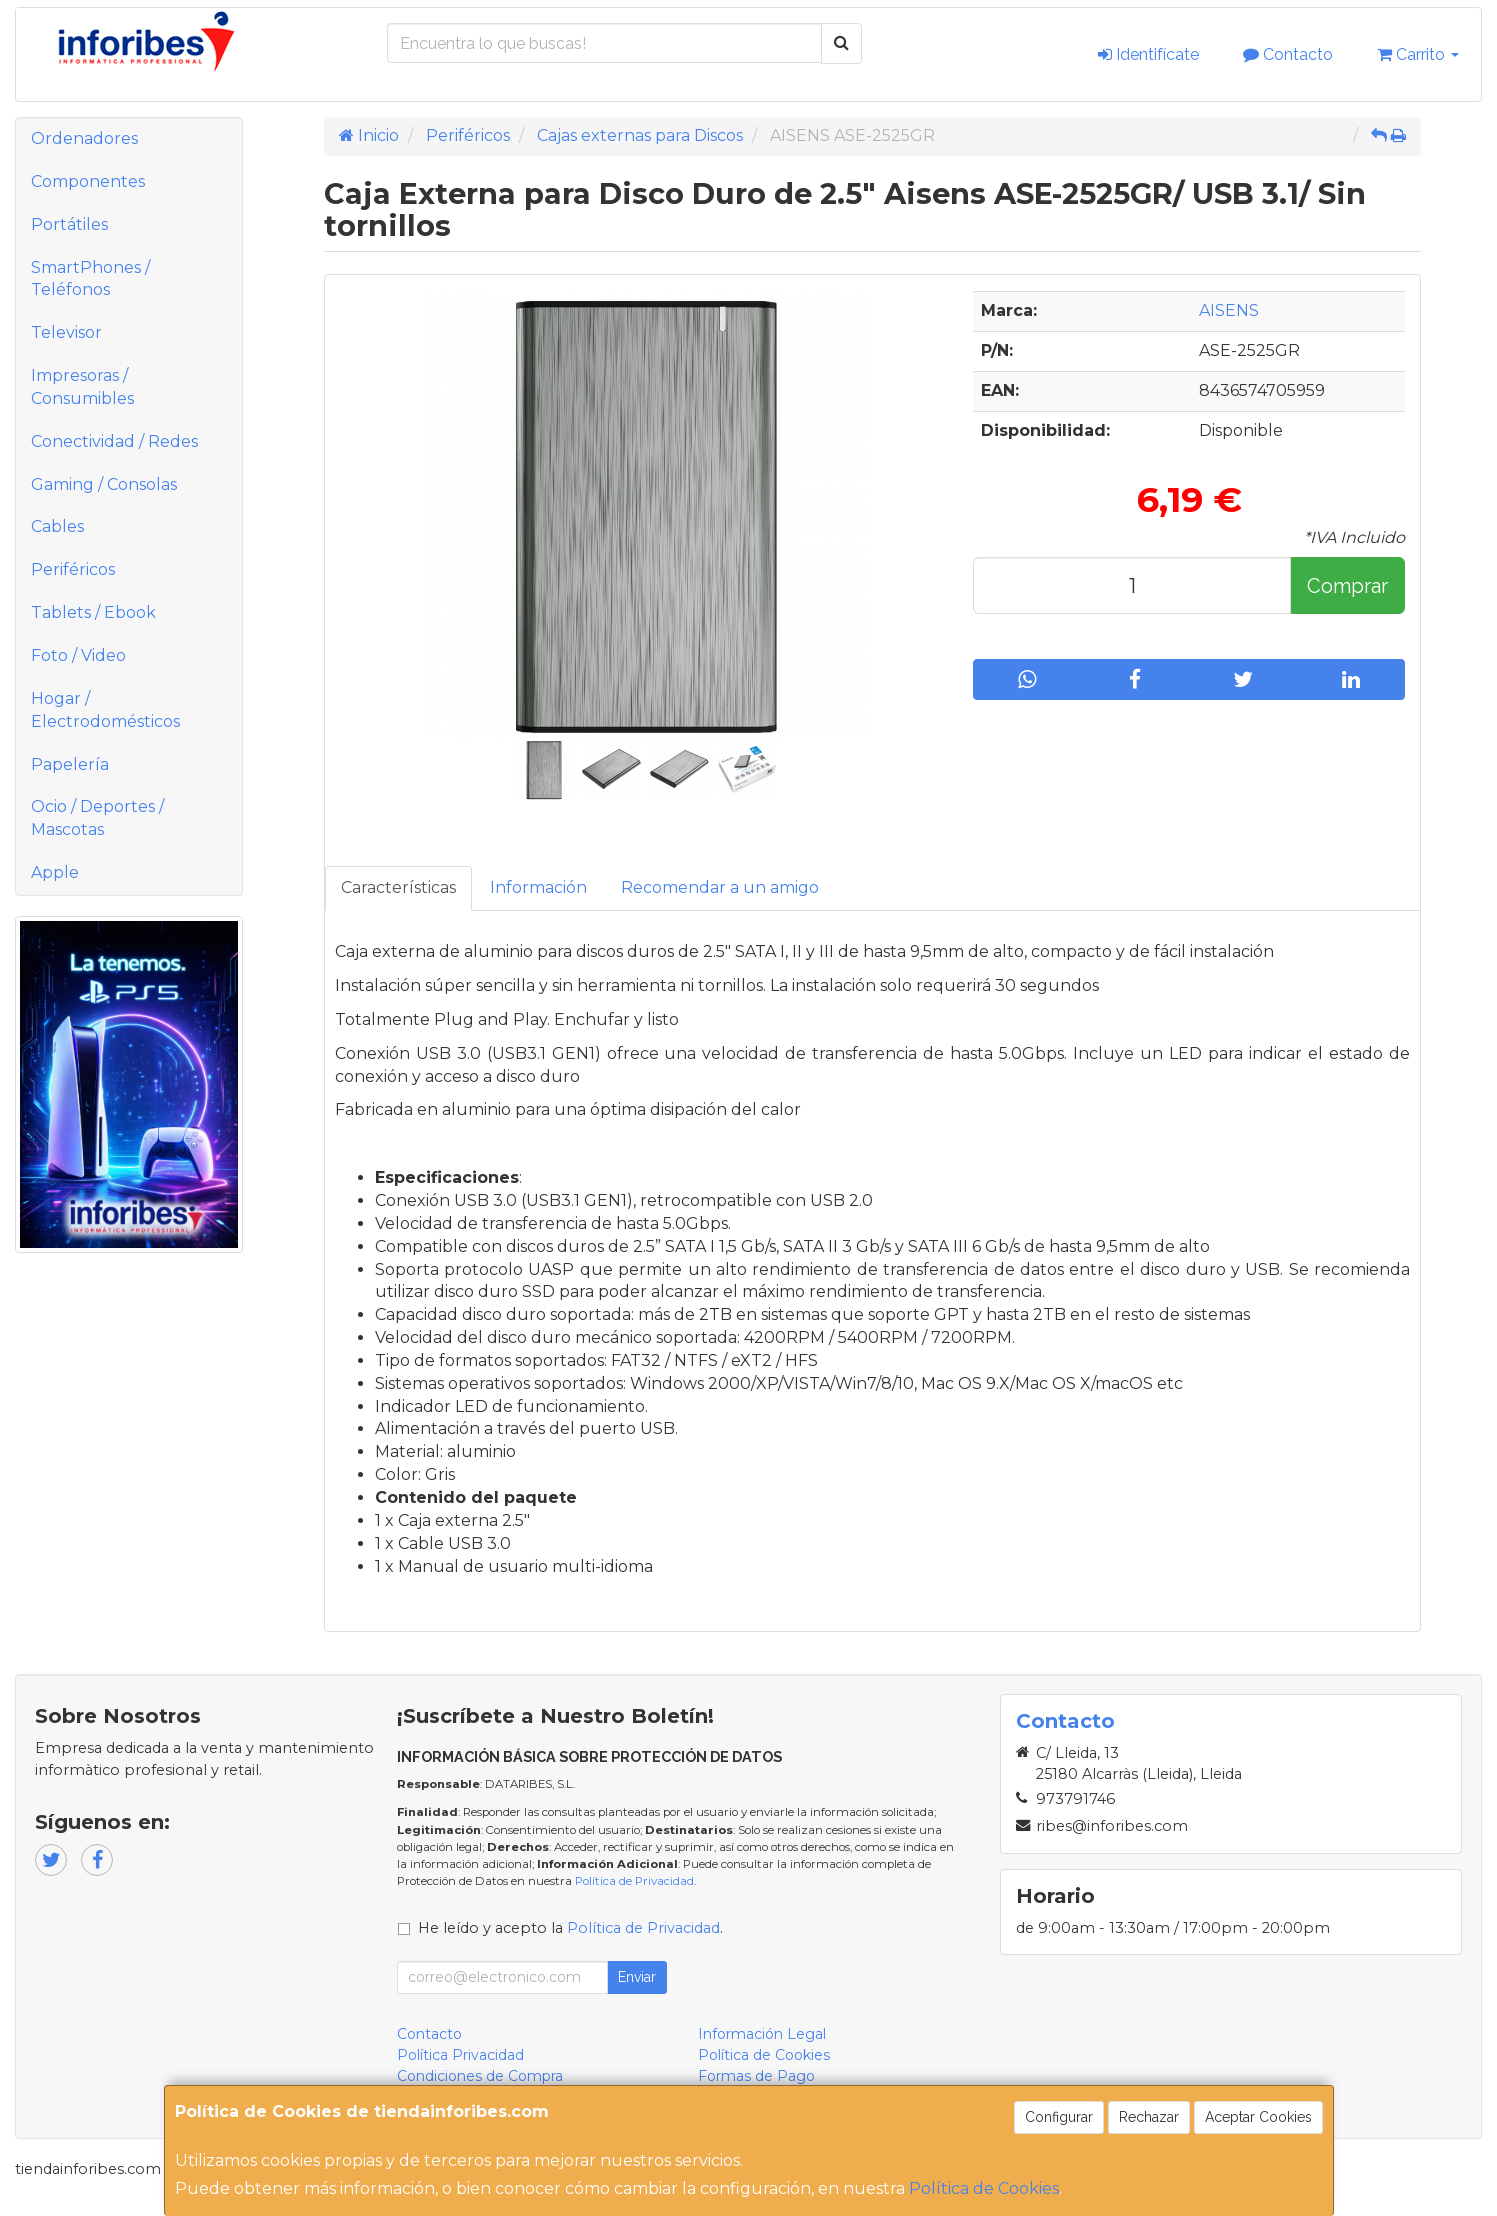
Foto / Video (78, 655)
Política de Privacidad (634, 1881)
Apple (55, 872)
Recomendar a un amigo (720, 887)
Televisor (66, 332)
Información (538, 887)
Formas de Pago (756, 2076)
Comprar (1347, 586)
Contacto (1288, 54)
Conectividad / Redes (114, 441)
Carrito (1418, 54)
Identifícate (1148, 54)
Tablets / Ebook (93, 612)
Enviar (637, 1977)
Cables (57, 526)
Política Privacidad (460, 2055)
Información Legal (762, 2034)
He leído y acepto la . (570, 1928)
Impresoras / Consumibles (82, 387)
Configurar (1059, 2117)
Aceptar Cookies (1258, 2117)
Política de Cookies (984, 2188)
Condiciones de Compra (480, 2076)
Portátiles (69, 224)
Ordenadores (84, 138)
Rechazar (1149, 2117)
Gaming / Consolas (104, 484)
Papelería (70, 764)
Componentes (88, 181)
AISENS (1229, 310)
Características (398, 887)
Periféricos (73, 569)
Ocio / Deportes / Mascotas (97, 818)
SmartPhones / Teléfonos (90, 279)
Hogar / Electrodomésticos (105, 710)
